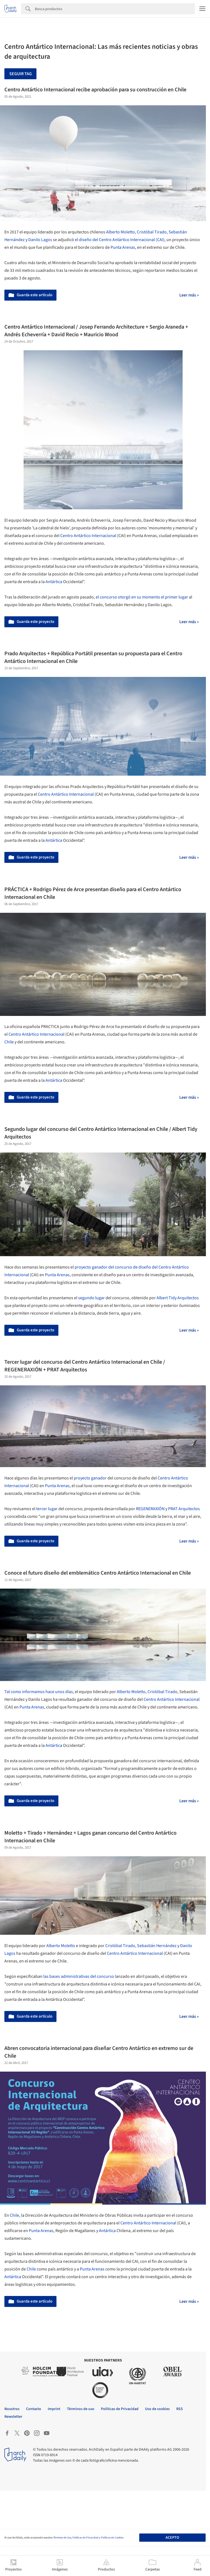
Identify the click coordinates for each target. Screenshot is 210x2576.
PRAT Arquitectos (184, 1509)
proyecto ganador (90, 1478)
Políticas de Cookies (112, 2538)
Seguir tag (20, 74)
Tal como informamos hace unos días (38, 1692)
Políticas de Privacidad (85, 2538)
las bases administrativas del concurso (78, 1976)
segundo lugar (91, 1298)
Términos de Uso (62, 2538)
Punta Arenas (122, 247)
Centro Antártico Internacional (88, 536)
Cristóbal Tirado (152, 232)
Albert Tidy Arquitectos (178, 1298)
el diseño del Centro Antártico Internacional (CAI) (119, 240)
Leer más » (189, 295)
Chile (9, 1042)
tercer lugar (47, 1509)
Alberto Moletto (120, 232)
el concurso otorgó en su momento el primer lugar (142, 597)
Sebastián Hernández (157, 1946)
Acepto (172, 2537)
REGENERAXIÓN (150, 1509)
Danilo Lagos (40, 240)
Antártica (54, 582)
